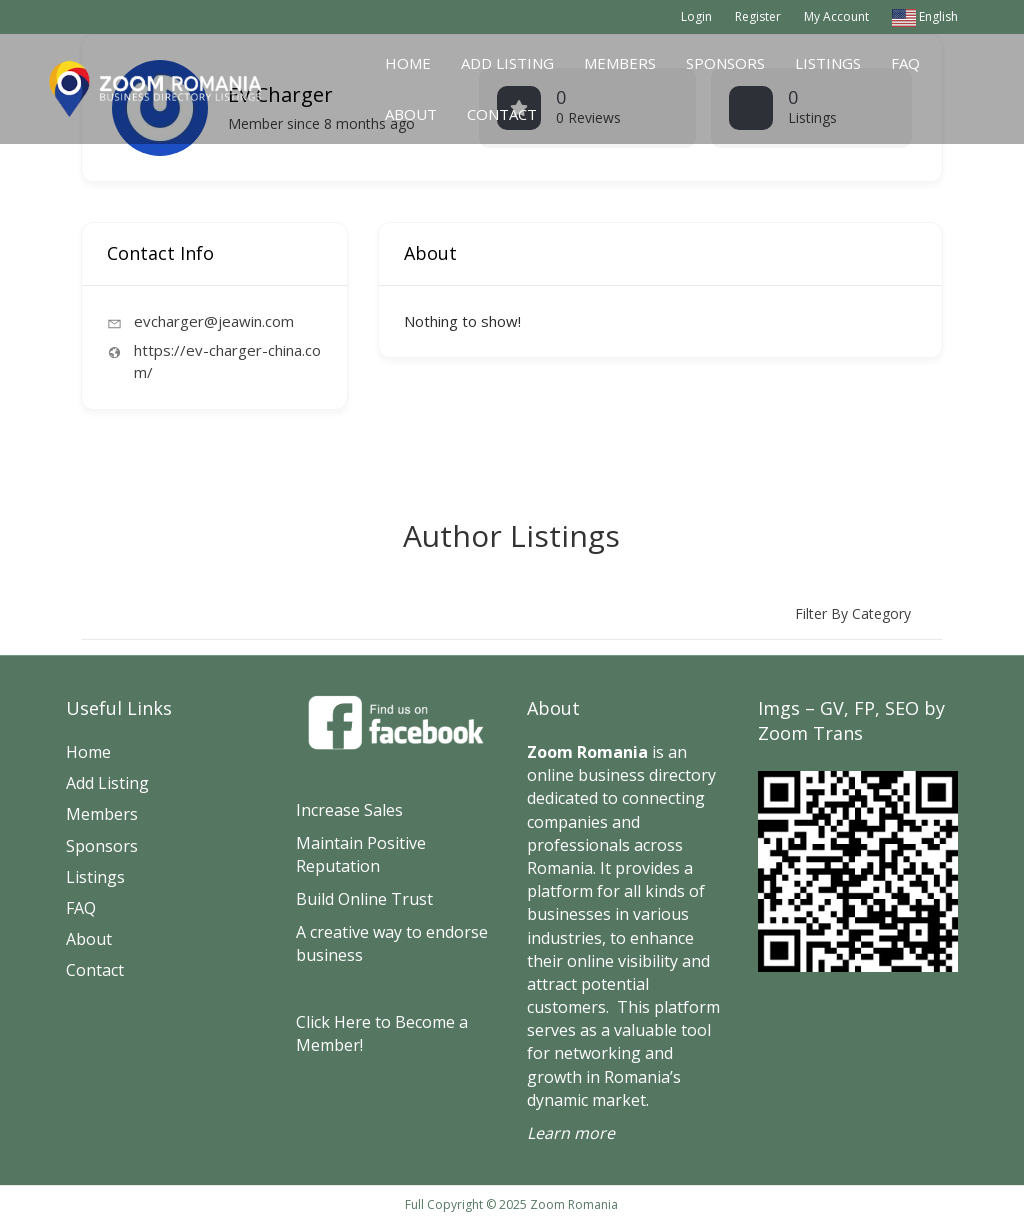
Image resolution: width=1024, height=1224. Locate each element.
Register (758, 16)
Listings (828, 63)
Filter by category (853, 613)
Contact (502, 114)
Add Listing (507, 63)
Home (408, 63)
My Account (836, 16)
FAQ (905, 63)
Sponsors (725, 63)
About (411, 114)
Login (696, 16)
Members (620, 63)
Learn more (571, 1133)
